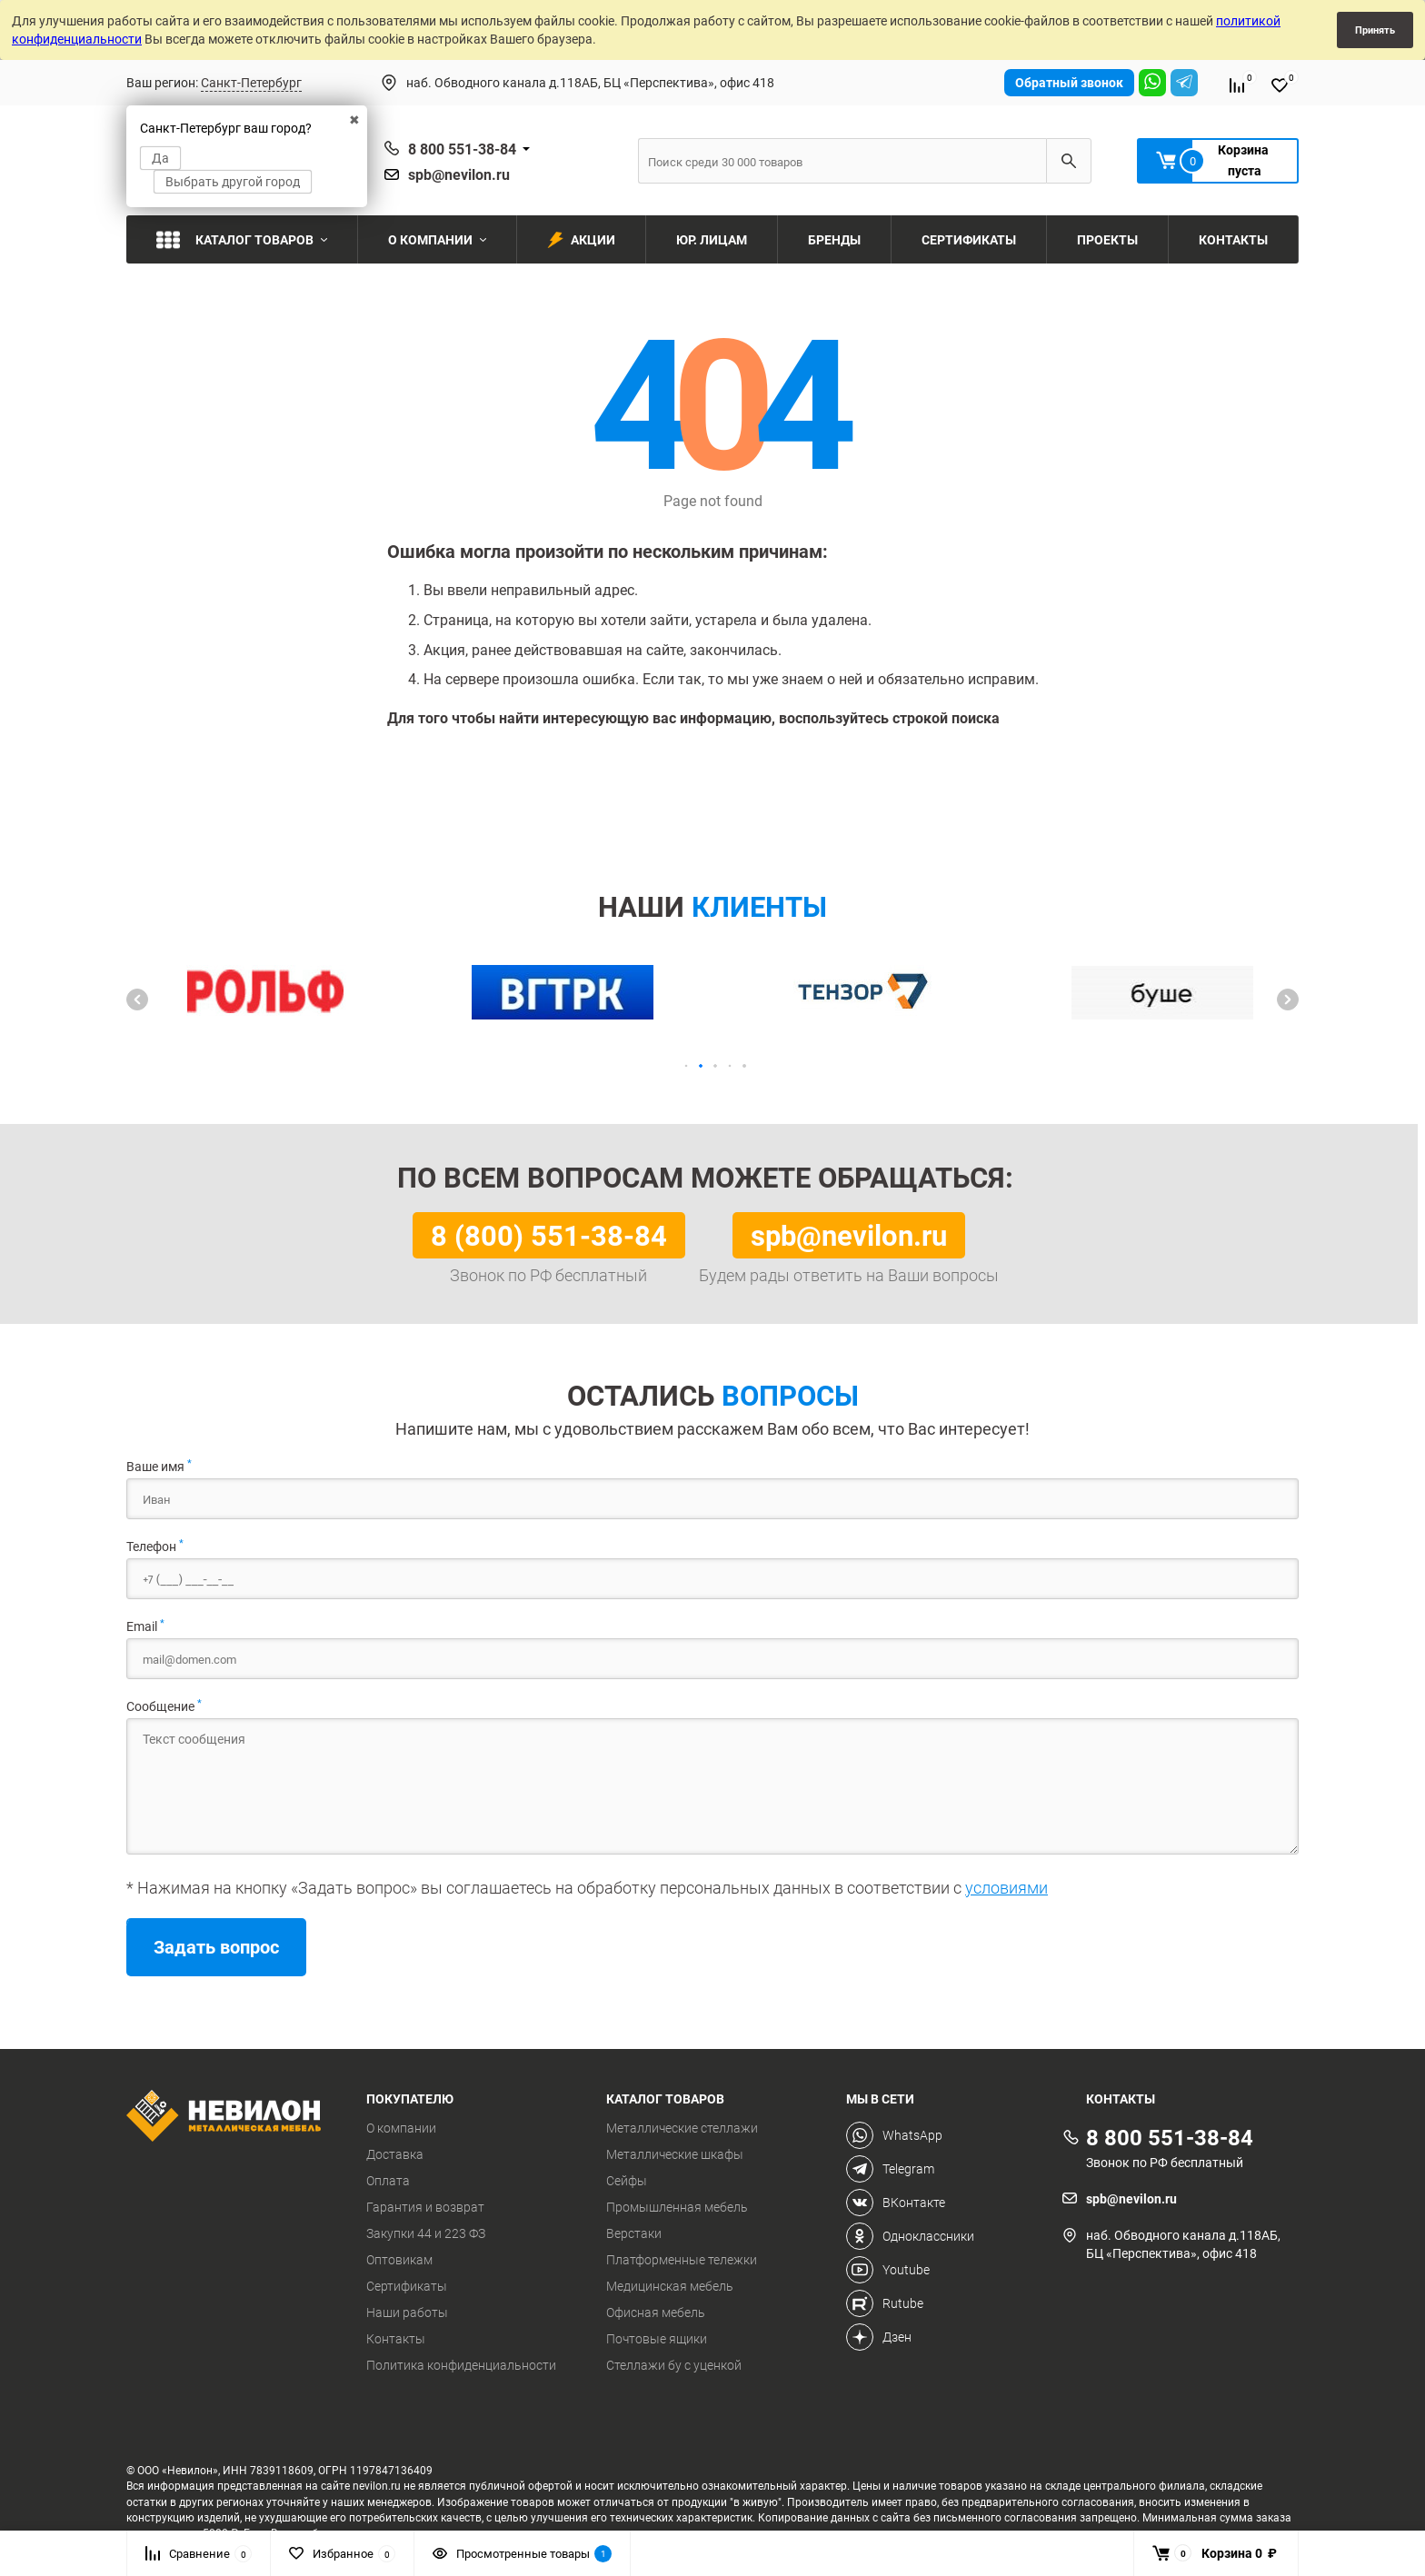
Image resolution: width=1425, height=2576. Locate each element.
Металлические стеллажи (682, 2128)
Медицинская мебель (669, 2286)
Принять (1375, 29)
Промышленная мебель (677, 2207)
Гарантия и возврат (425, 2207)
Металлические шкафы (674, 2154)
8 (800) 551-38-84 (549, 1235)
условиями (1006, 1887)
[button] (137, 999)
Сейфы (626, 2180)
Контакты (395, 2338)
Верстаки (634, 2233)
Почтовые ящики (656, 2338)
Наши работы (407, 2312)
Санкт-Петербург (251, 82)
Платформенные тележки (681, 2259)
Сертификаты (406, 2286)
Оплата (388, 2180)
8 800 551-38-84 (462, 149)
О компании (401, 2128)
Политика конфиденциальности (461, 2365)
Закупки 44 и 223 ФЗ (425, 2233)
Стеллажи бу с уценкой (674, 2365)
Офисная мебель (655, 2312)
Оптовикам (399, 2259)
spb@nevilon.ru (459, 174)
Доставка (395, 2154)
